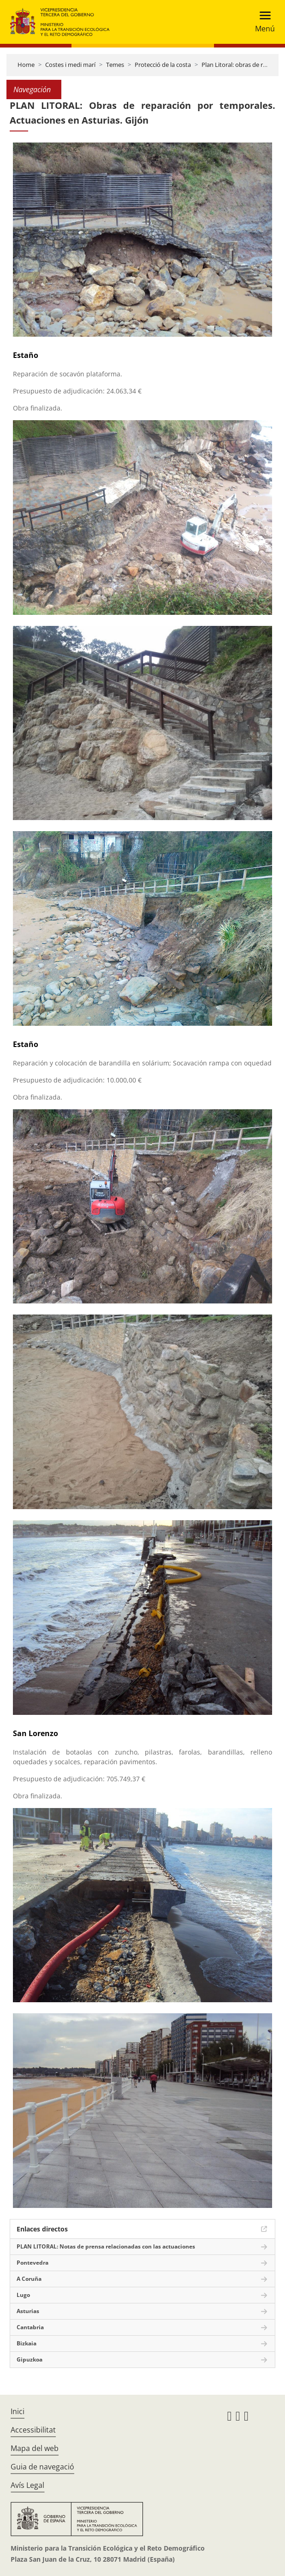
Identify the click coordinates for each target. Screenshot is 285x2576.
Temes (115, 64)
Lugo (23, 2295)
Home (26, 64)
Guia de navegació (42, 2467)
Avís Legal (27, 2485)
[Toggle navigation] (262, 22)
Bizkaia (26, 2343)
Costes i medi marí (70, 64)
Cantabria (30, 2327)
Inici (17, 2411)
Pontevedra (32, 2263)
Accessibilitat (33, 2430)
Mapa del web (35, 2448)
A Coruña (29, 2279)
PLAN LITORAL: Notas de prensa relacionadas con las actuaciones (106, 2246)
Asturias (28, 2311)
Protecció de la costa (163, 64)
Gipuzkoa (29, 2359)
